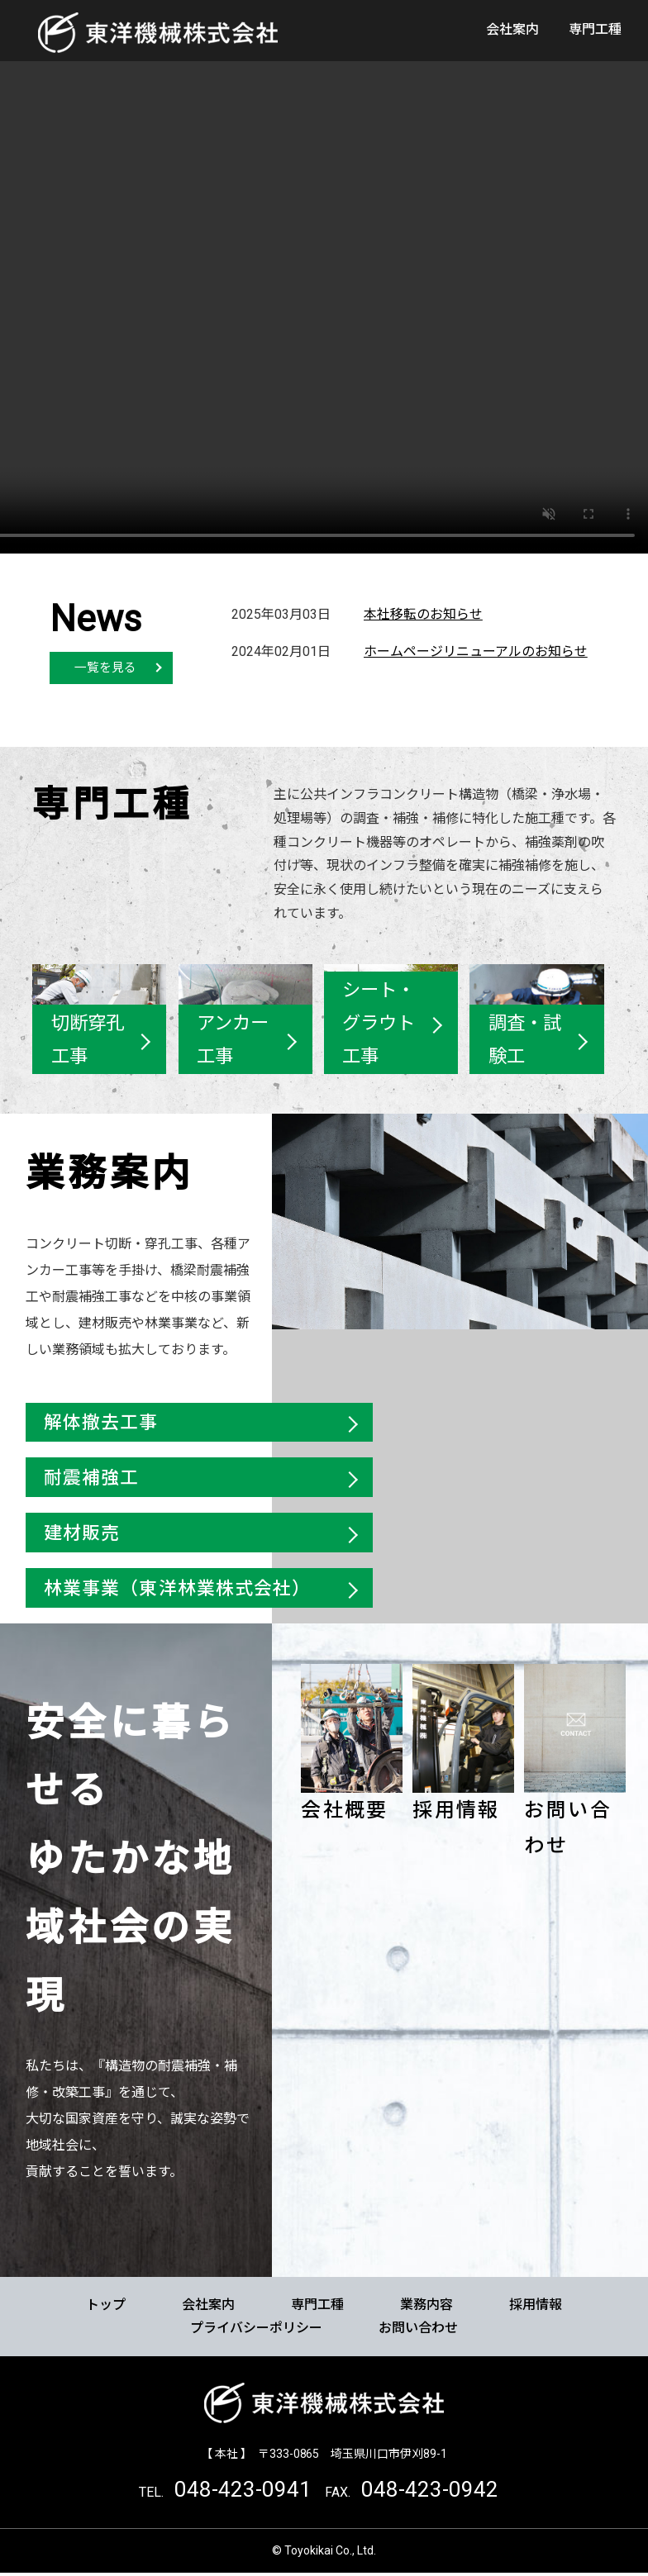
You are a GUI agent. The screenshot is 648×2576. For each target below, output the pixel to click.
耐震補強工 (92, 1478)
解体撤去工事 (101, 1422)
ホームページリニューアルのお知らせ (476, 651)
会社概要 (344, 1812)
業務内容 (426, 2307)
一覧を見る (105, 667)
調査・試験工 (524, 1040)
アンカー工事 (233, 1040)
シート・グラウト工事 (378, 1024)
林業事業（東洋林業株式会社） (177, 1590)
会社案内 (512, 29)
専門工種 (595, 29)
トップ (106, 2307)
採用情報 (456, 1812)
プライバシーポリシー (256, 2330)
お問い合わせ (418, 2330)
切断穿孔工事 (86, 1040)
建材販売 (82, 1533)
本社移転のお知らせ (423, 614)
